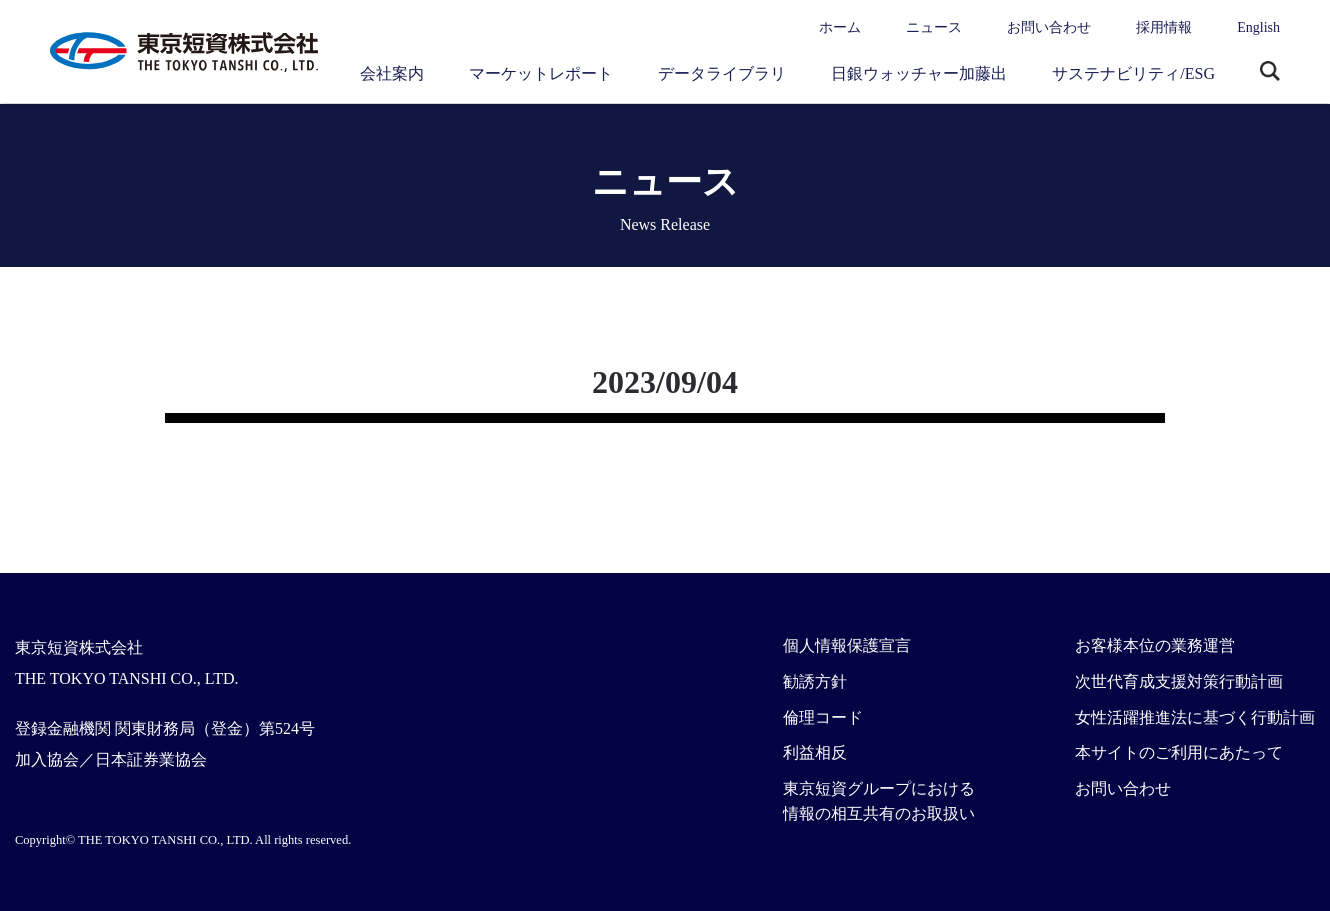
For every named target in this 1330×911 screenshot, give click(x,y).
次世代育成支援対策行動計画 (1179, 681)
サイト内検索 (1270, 73)
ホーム (840, 27)
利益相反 (815, 752)
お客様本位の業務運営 (1155, 645)
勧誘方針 (815, 681)
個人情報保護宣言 (847, 645)
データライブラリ (722, 73)
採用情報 (1164, 27)
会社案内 (392, 73)
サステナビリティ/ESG (1133, 73)
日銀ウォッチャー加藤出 (919, 73)
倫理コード (823, 717)
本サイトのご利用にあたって (1179, 752)
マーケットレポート (541, 73)
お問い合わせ (1049, 27)
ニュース (934, 27)
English (1258, 27)
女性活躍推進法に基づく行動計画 (1195, 717)
